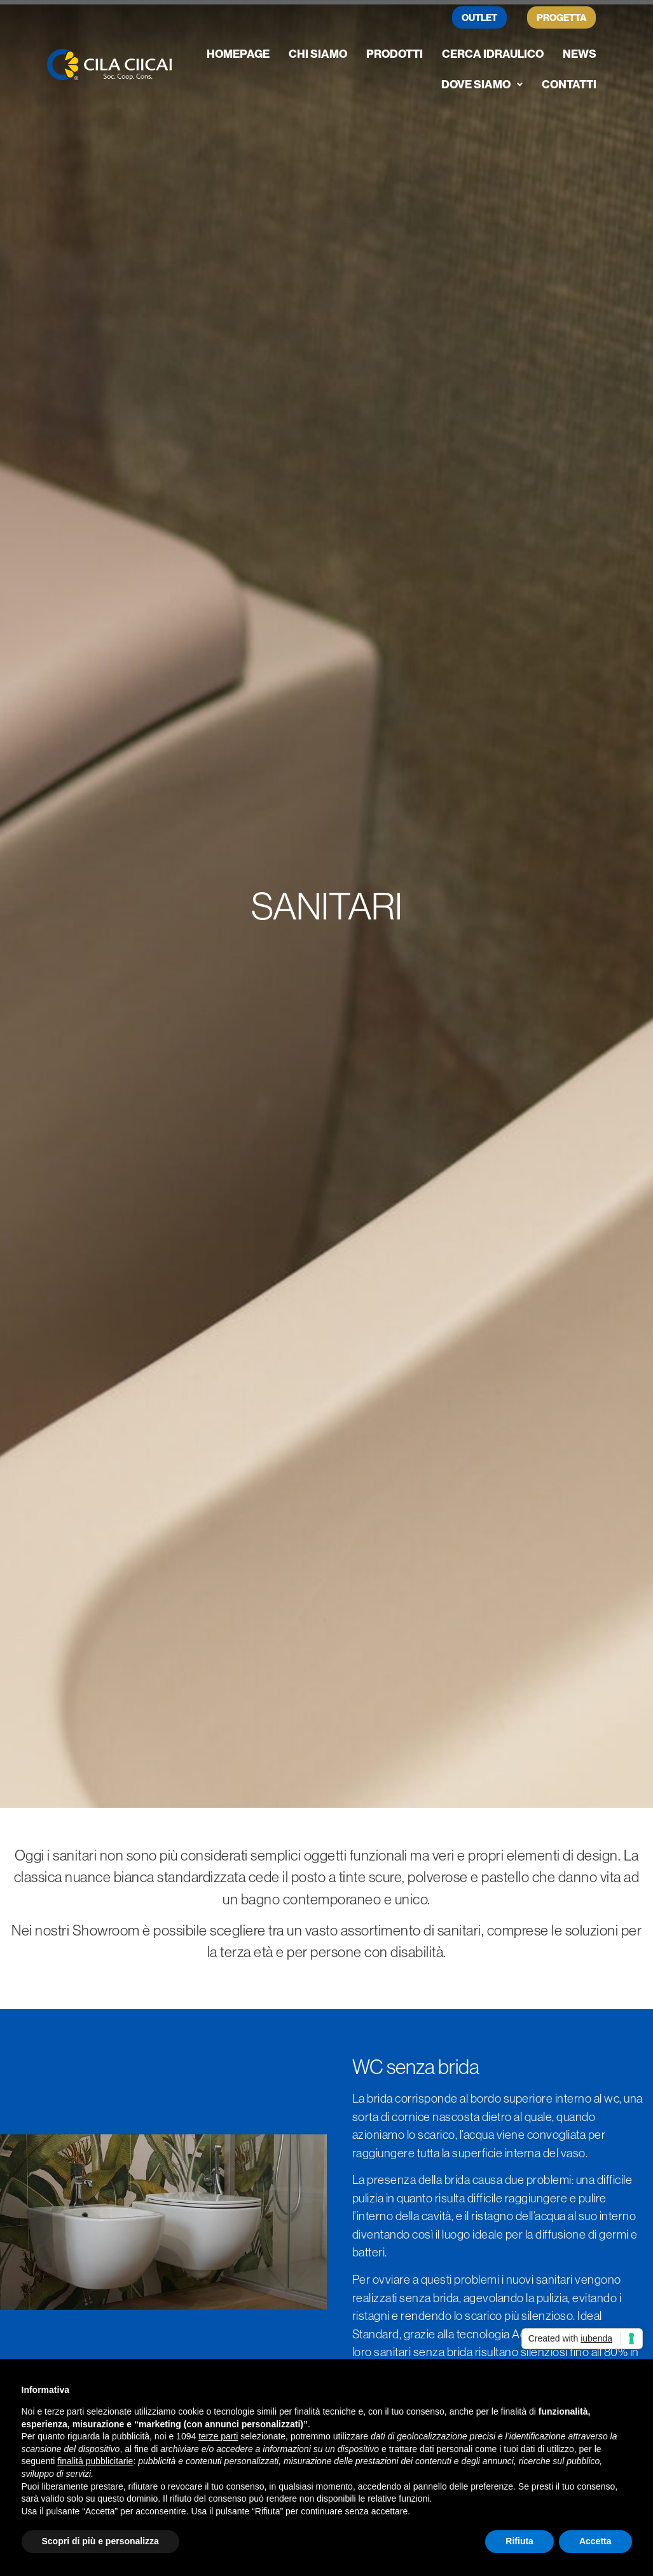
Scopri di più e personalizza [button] (100, 2541)
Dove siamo (482, 84)
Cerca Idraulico (493, 53)
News (579, 53)
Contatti (569, 84)
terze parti (218, 2436)
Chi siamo (318, 53)
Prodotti (394, 53)
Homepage (238, 53)
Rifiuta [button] (519, 2541)
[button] (482, 84)
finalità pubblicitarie (95, 2461)
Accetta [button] (595, 2541)
